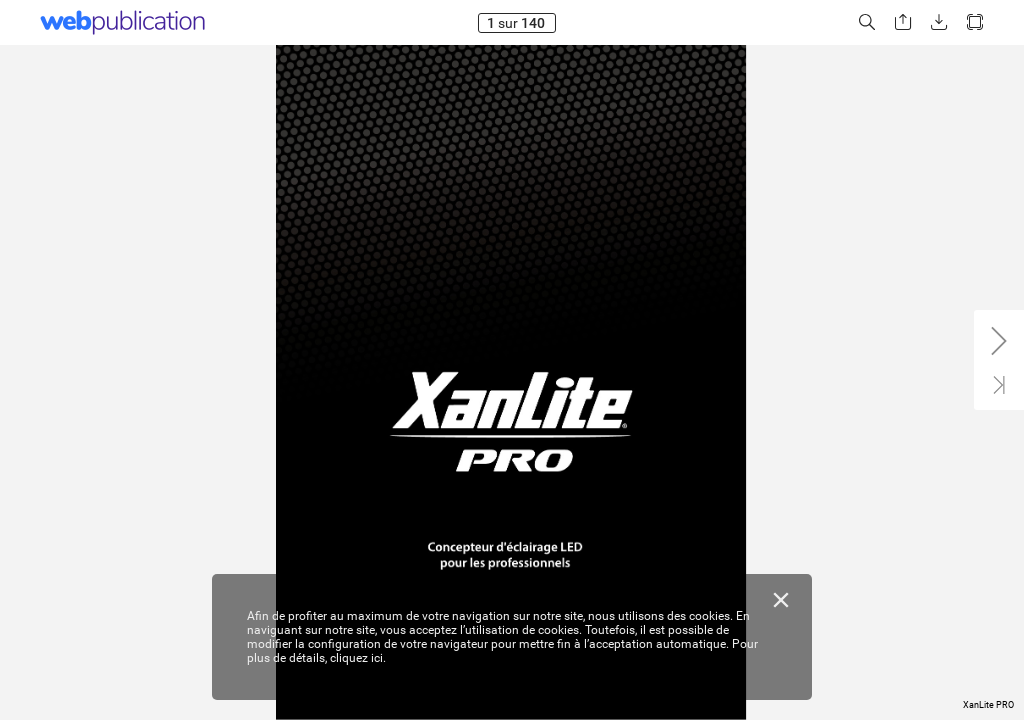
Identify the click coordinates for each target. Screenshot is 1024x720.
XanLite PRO (988, 705)
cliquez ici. (358, 658)
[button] (867, 22)
